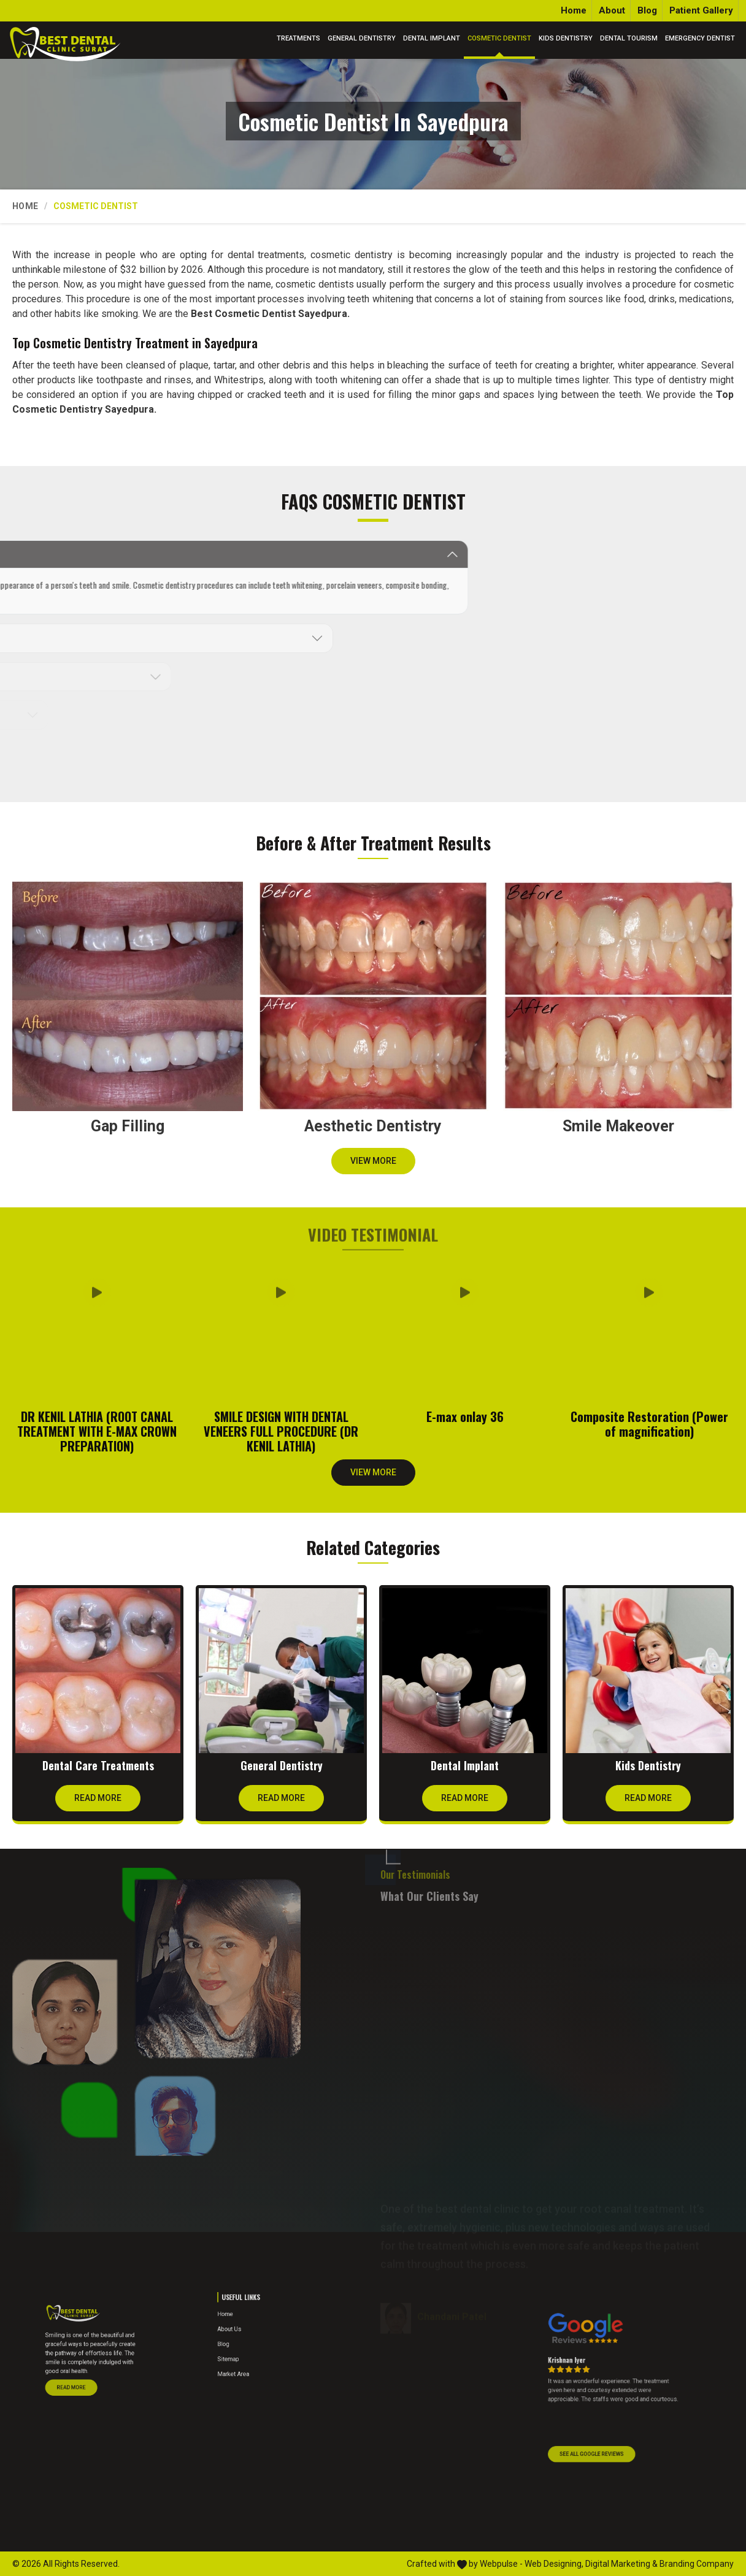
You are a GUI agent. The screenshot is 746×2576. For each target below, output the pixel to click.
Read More (98, 1802)
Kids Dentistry (566, 38)
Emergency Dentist (700, 38)
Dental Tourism (629, 38)
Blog (647, 10)
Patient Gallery (701, 10)
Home (573, 10)
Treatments (298, 38)
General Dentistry (362, 38)
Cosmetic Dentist (499, 38)
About (612, 10)
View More (373, 1165)
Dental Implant (431, 38)
